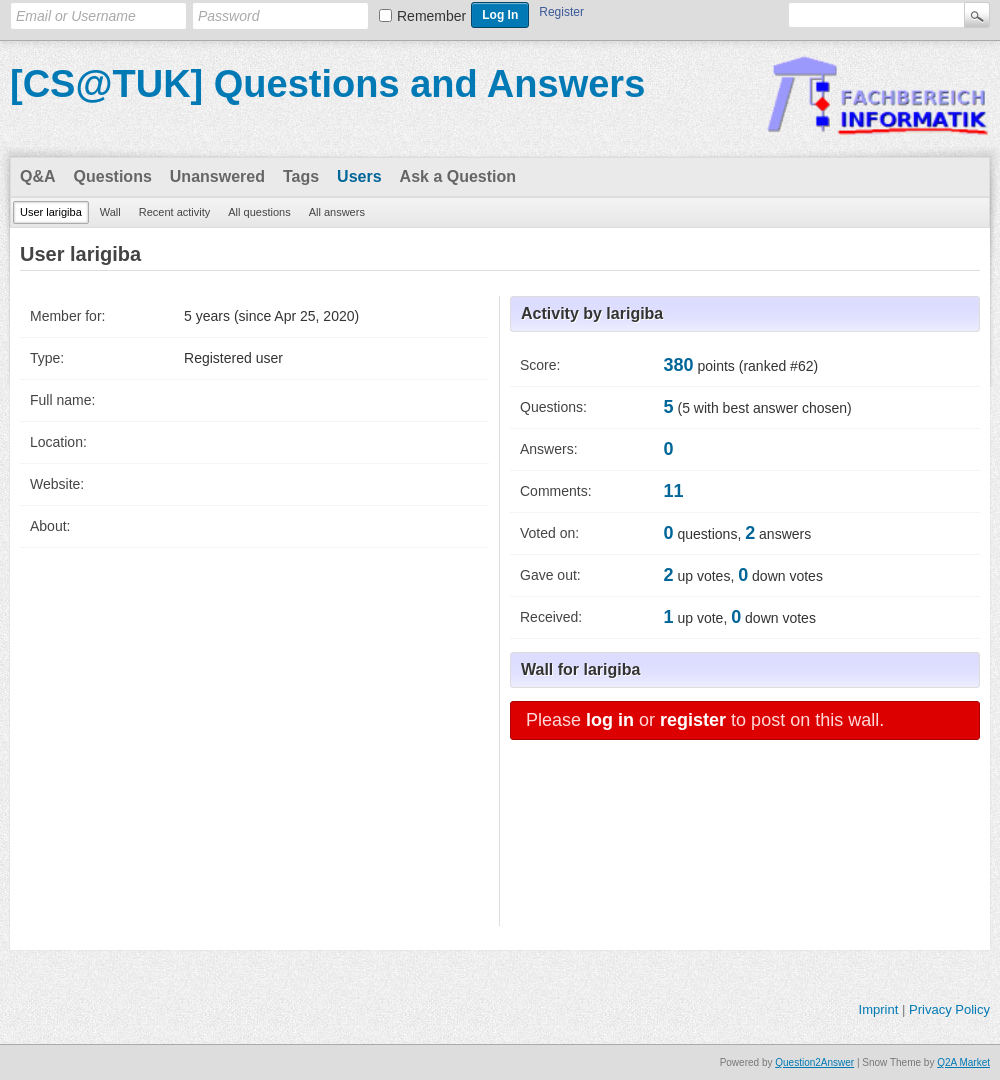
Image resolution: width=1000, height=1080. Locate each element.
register (693, 720)
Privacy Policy (949, 1009)
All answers (337, 212)
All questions (259, 212)
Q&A (38, 176)
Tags (301, 176)
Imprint (879, 1009)
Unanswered (217, 176)
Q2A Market (963, 1062)
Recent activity (175, 212)
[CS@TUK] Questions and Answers (327, 84)
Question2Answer (814, 1062)
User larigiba (51, 212)
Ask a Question (458, 176)
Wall (110, 212)
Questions (113, 176)
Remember (431, 16)
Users (359, 176)
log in (610, 720)
